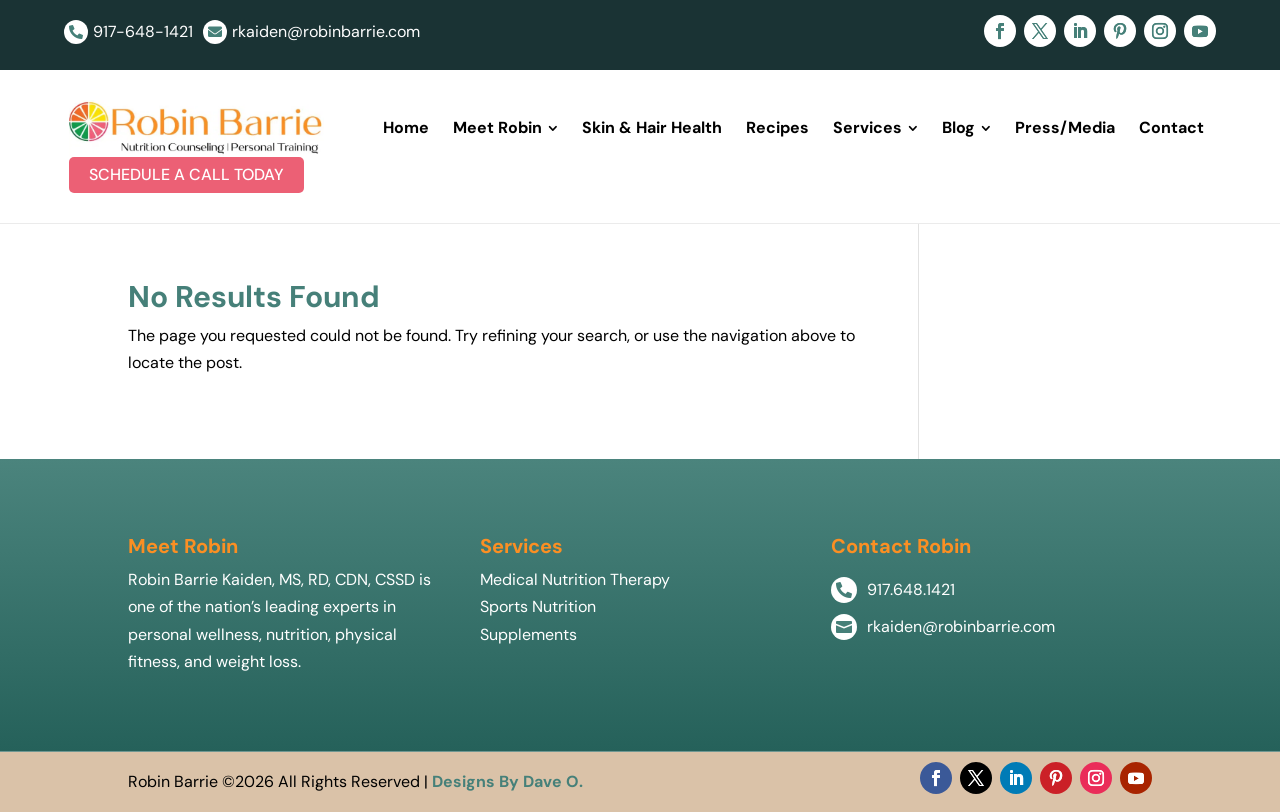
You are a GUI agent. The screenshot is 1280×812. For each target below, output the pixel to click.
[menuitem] (406, 128)
